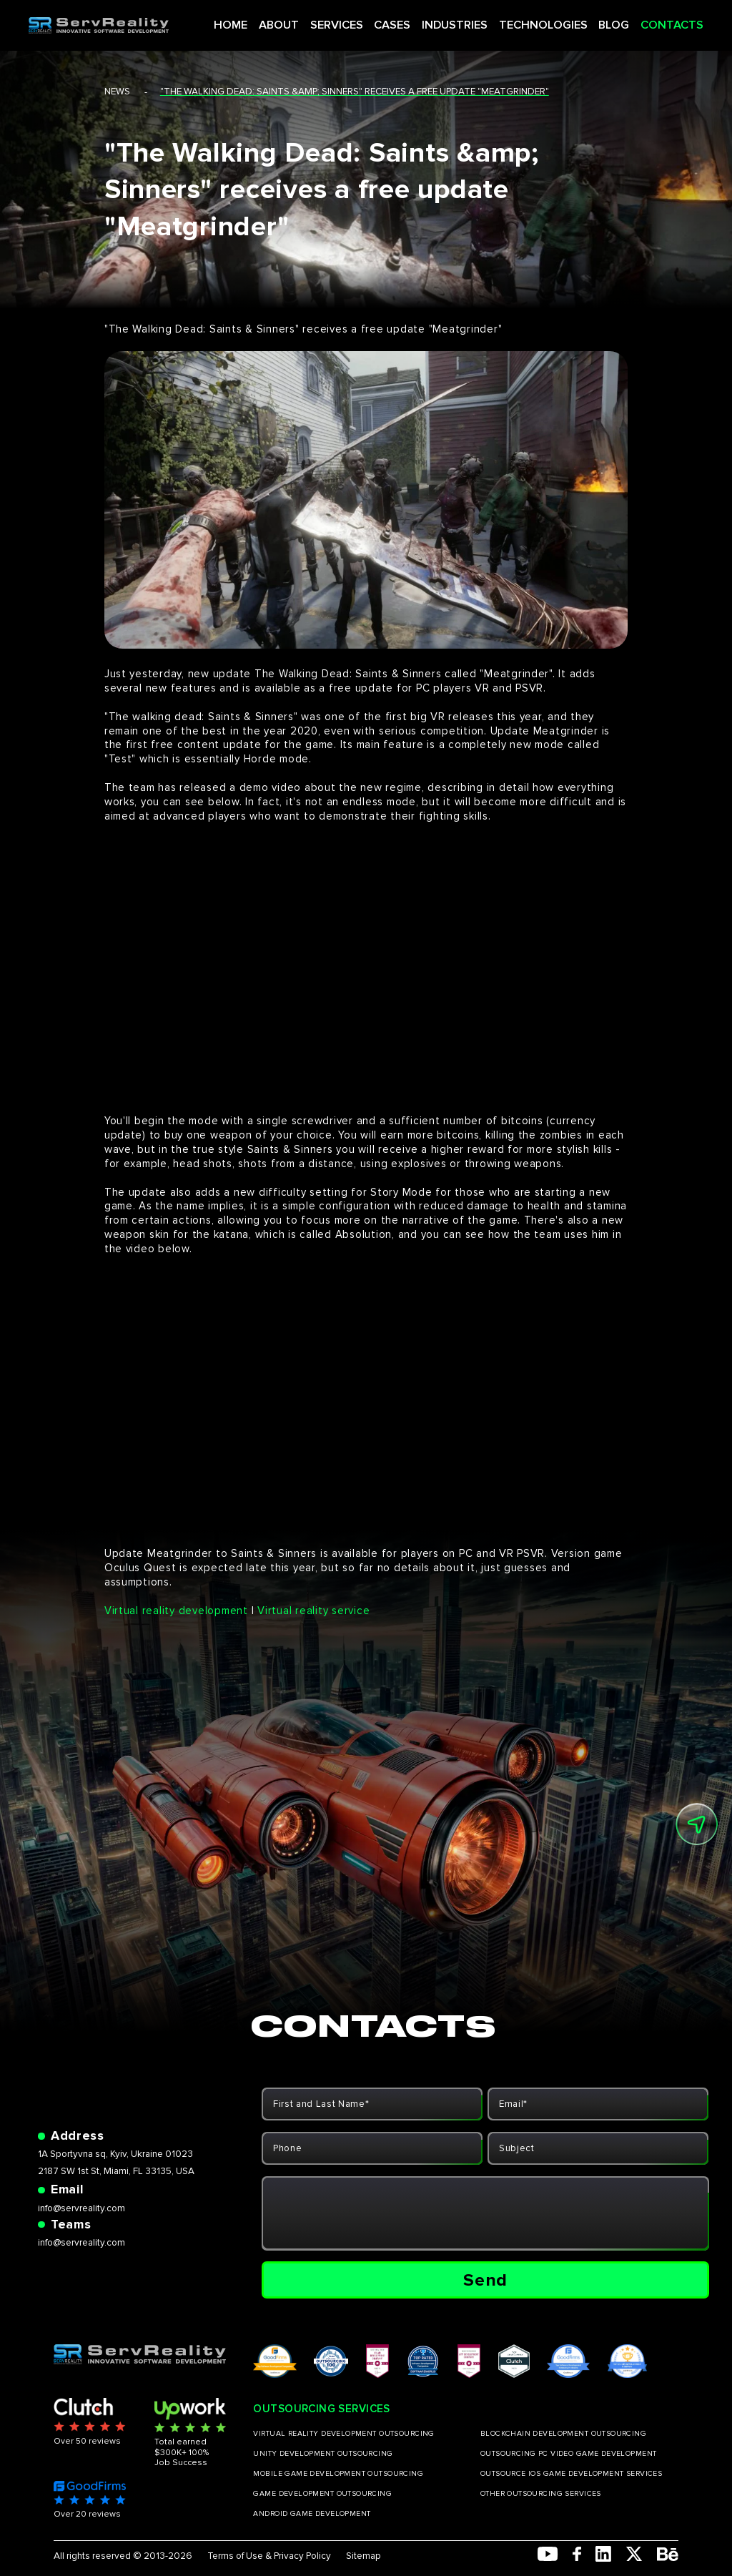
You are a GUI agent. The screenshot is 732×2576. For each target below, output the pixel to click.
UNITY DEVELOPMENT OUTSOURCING (322, 2453)
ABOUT (302, 20)
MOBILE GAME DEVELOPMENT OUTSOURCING (338, 2473)
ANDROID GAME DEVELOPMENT (311, 2513)
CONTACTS (654, 20)
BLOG (602, 20)
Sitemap (363, 2556)
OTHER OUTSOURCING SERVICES (540, 2493)
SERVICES (353, 20)
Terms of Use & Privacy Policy (269, 2556)
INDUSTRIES (461, 20)
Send (485, 2280)
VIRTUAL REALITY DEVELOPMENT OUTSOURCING (343, 2433)
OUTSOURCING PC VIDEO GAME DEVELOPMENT (568, 2453)
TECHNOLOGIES (540, 20)
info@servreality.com (81, 2208)
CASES (404, 20)
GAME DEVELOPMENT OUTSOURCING (322, 2493)
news (117, 91)
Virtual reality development (176, 1610)
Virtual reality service (313, 1610)
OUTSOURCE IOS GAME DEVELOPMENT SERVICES (571, 2473)
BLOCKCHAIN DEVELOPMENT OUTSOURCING (563, 2433)
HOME (258, 20)
